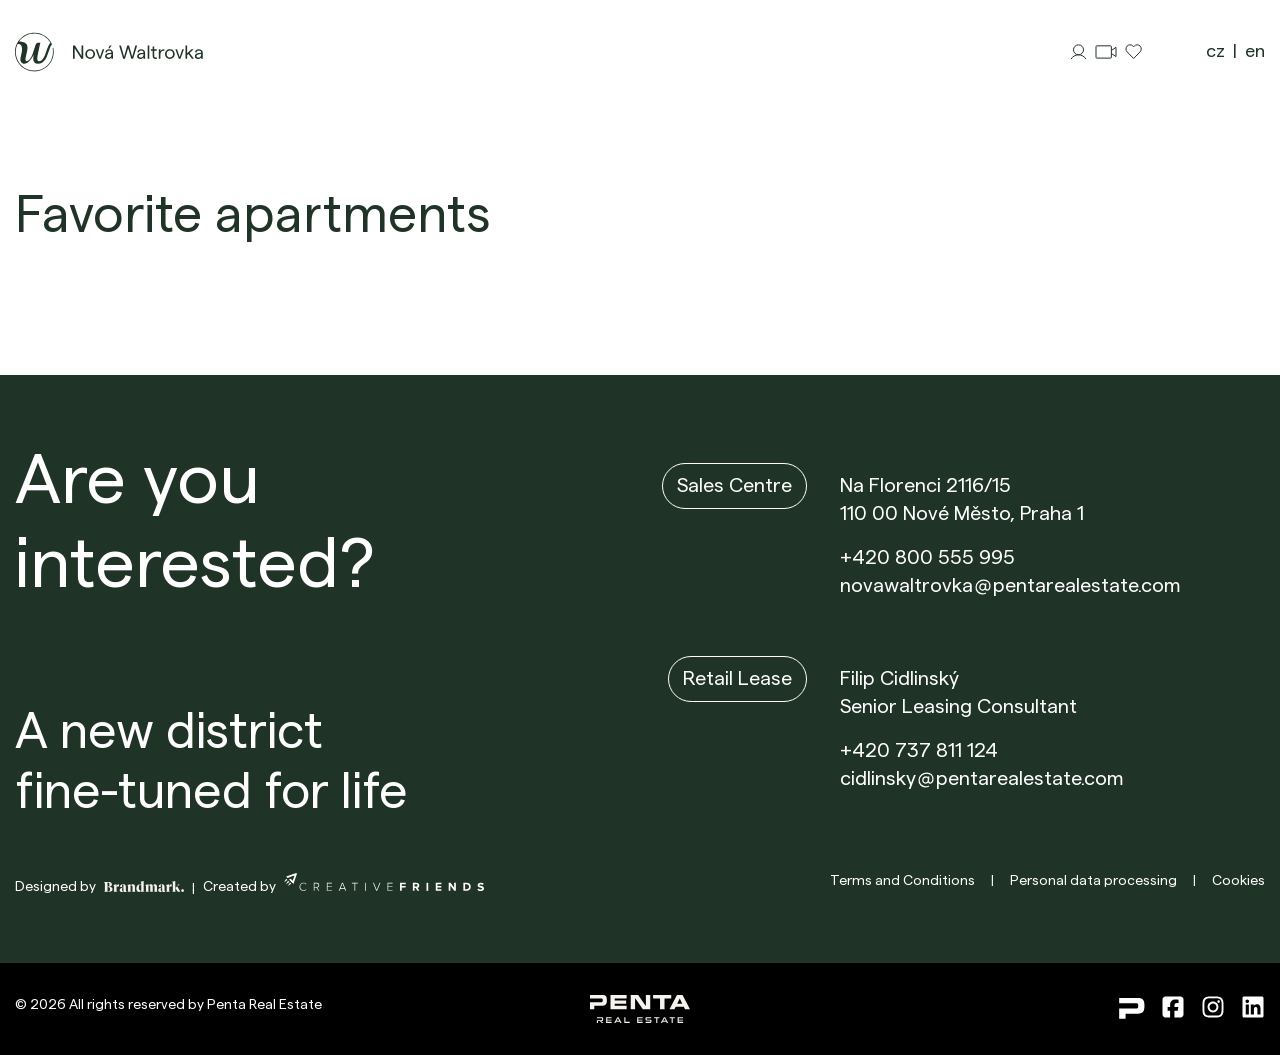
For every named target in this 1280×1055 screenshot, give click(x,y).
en (1255, 51)
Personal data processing (1093, 881)
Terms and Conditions (902, 881)
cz (1215, 51)
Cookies (1238, 881)
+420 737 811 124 (919, 751)
